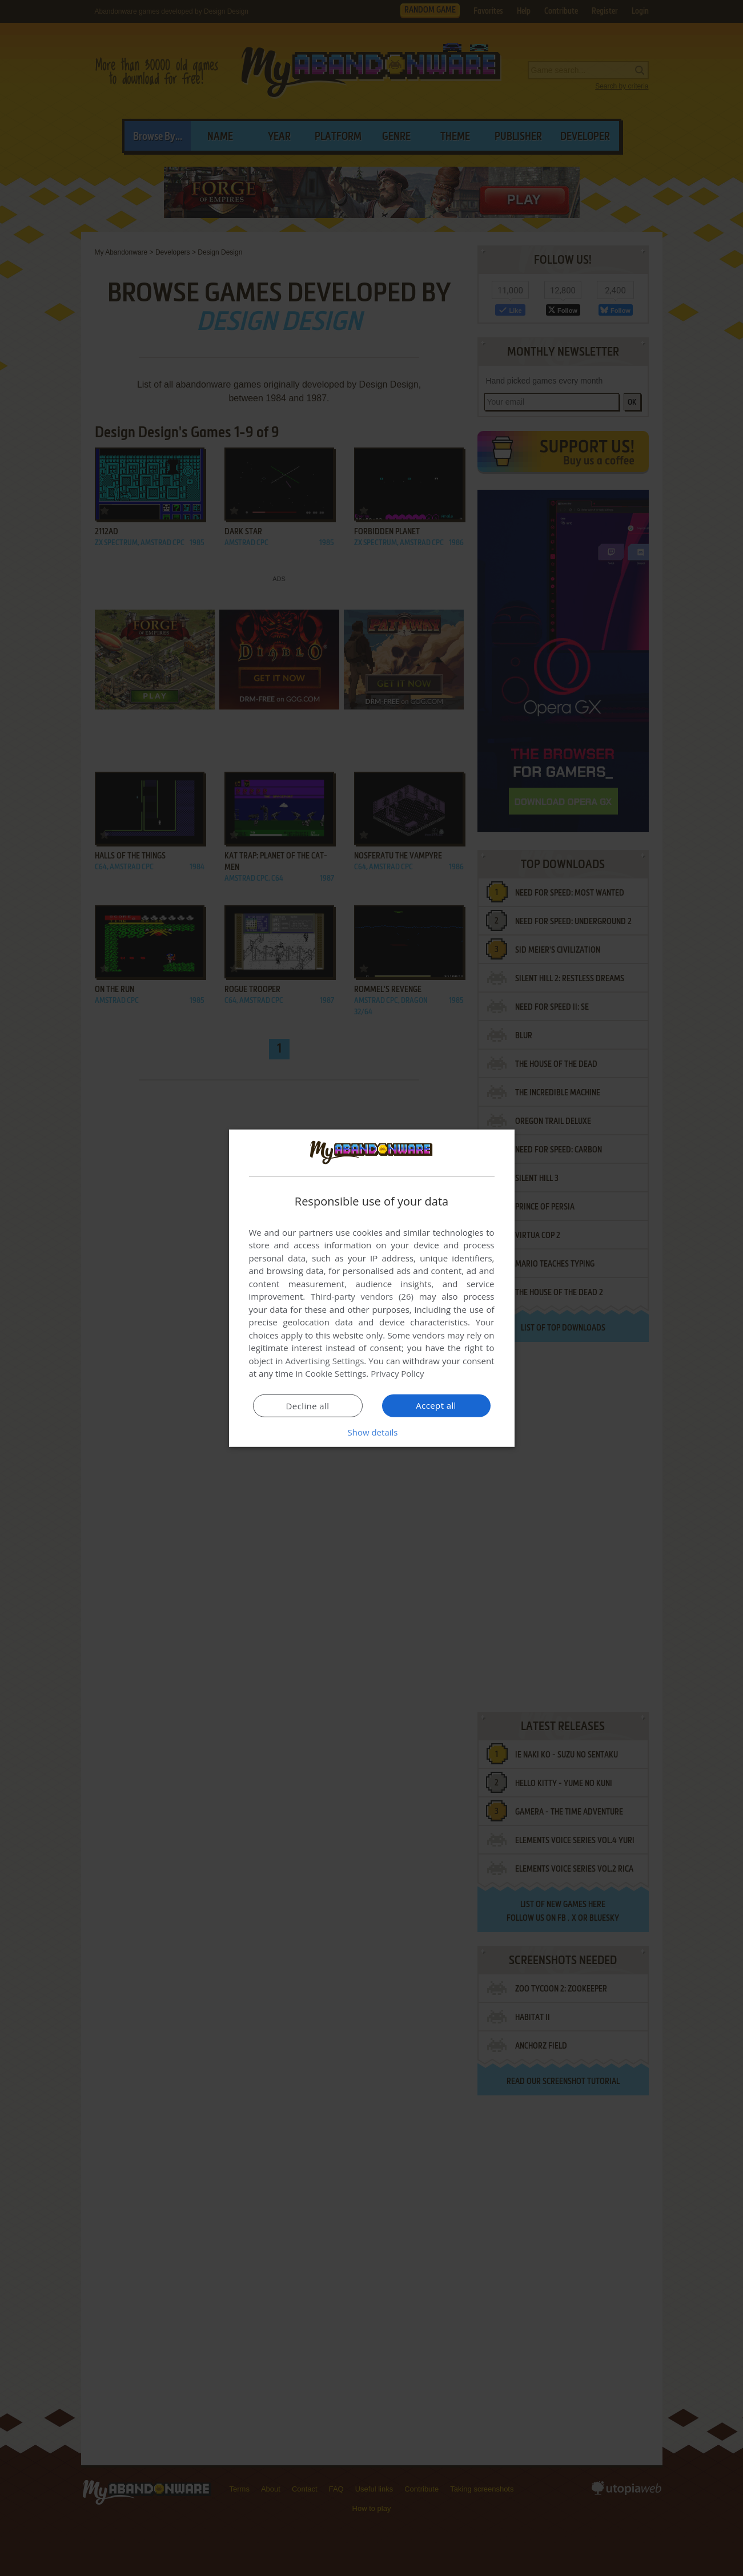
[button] (372, 1432)
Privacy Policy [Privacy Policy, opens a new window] (397, 1373)
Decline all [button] (308, 1406)
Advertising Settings (325, 1360)
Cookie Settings (335, 1373)
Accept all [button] (436, 1405)
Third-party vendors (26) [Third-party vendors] (362, 1296)
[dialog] (372, 1287)
